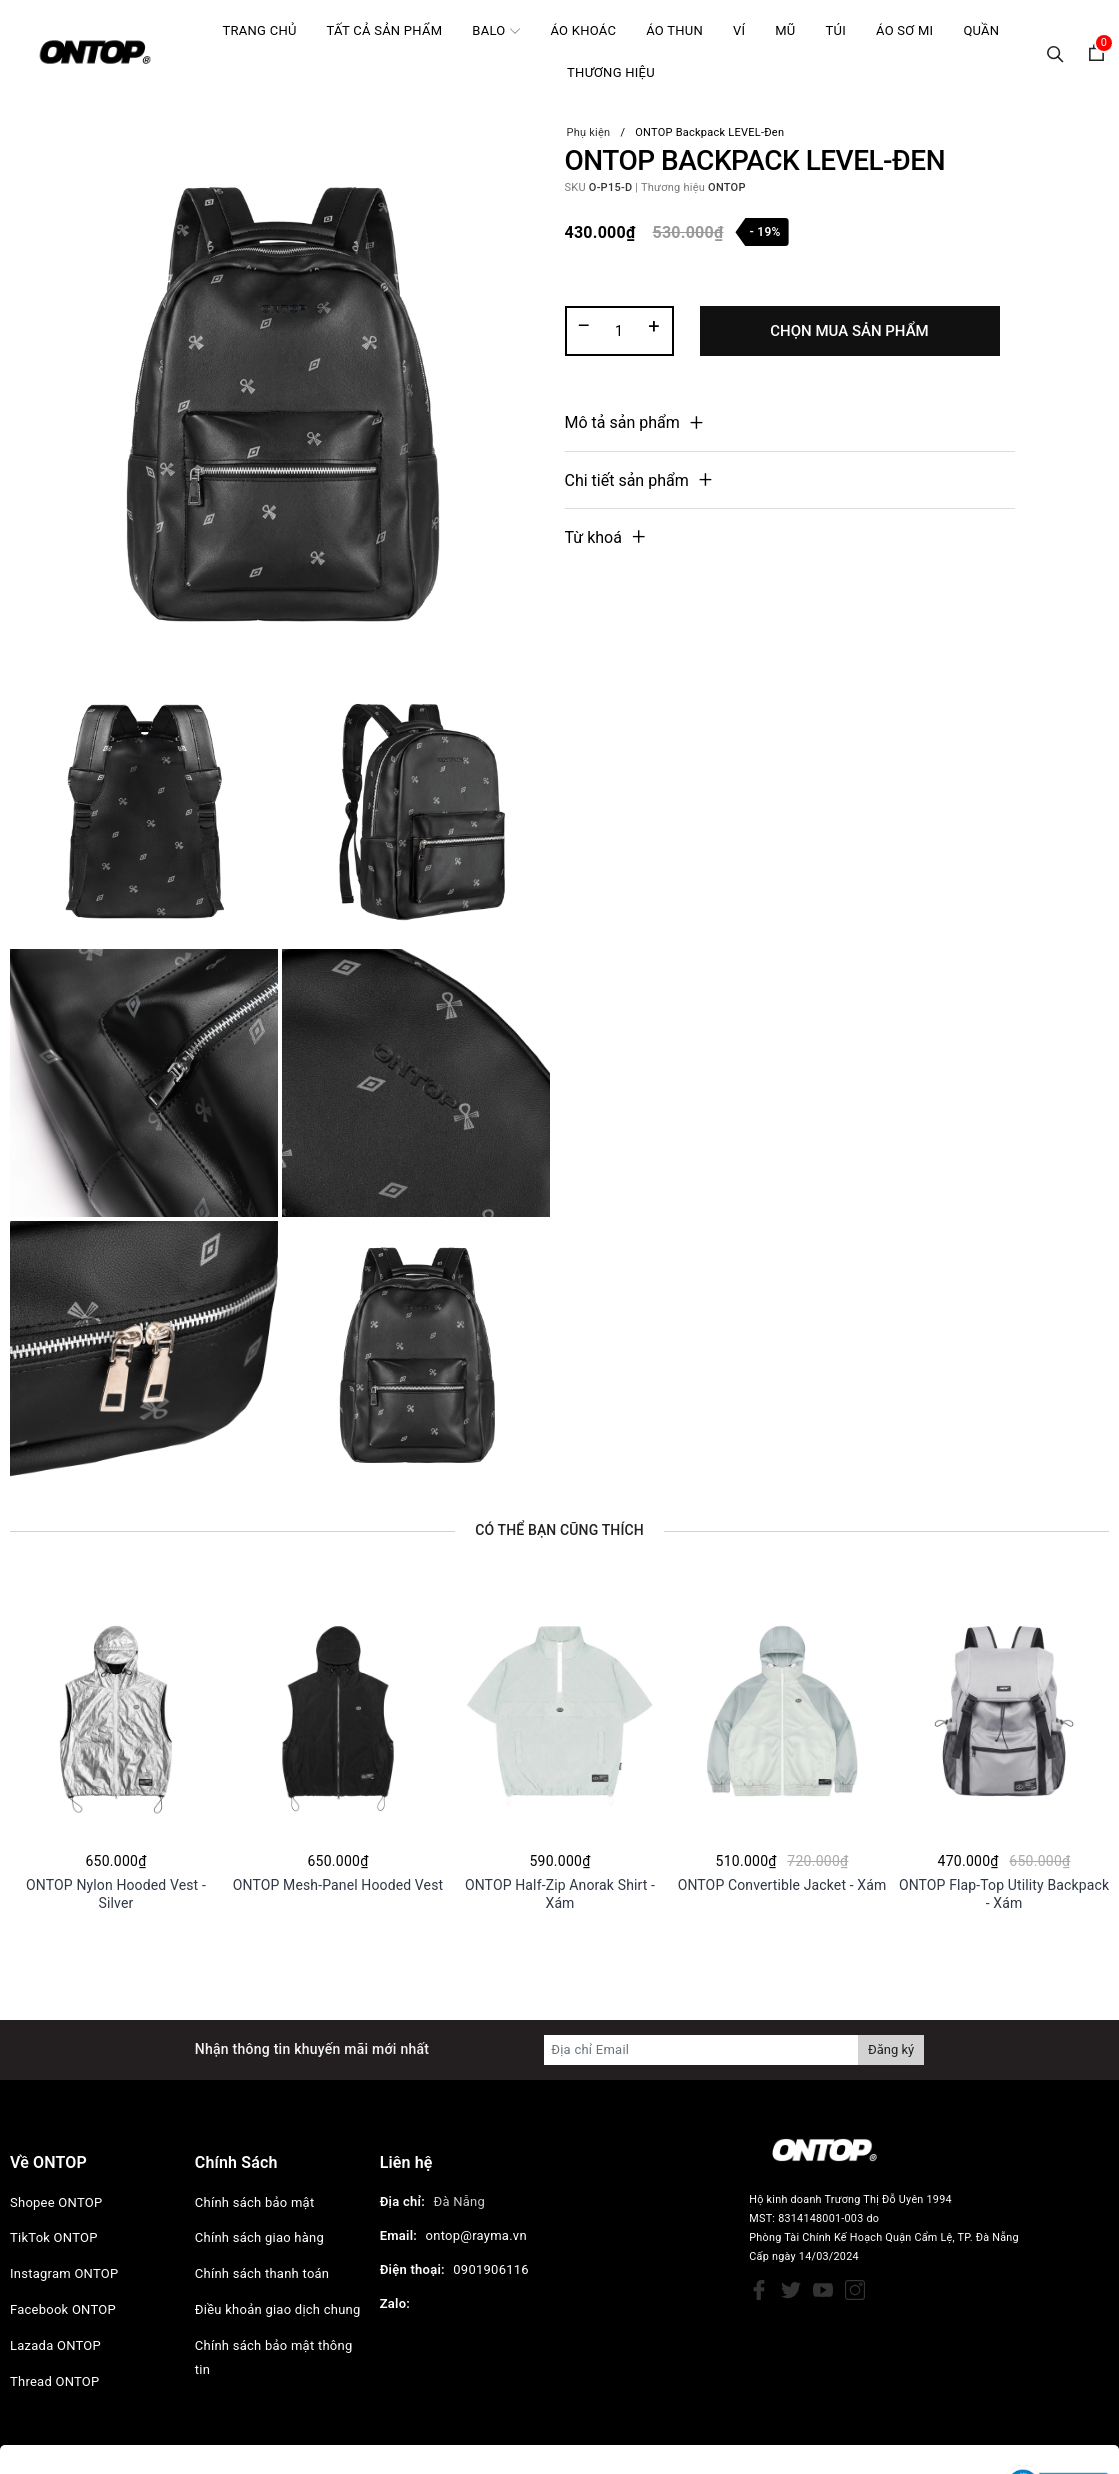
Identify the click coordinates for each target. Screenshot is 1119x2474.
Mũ (785, 30)
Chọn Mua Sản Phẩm (849, 331)
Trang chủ (260, 30)
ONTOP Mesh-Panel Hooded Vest (338, 1885)
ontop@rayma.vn (476, 2235)
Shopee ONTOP (56, 2202)
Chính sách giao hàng (259, 2237)
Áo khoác (583, 30)
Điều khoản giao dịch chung (278, 2309)
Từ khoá (593, 537)
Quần (981, 30)
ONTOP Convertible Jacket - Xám (782, 1885)
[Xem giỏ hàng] (1096, 52)
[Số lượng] (619, 331)
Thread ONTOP (54, 2381)
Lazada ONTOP (55, 2345)
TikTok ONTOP (54, 2237)
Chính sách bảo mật (255, 2202)
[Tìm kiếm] (1055, 52)
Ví (739, 30)
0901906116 (491, 2269)
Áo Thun (674, 30)
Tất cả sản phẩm (385, 30)
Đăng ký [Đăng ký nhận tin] (891, 2049)
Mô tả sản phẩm (622, 422)
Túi (836, 30)
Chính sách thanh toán (262, 2273)
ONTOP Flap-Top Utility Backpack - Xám (1004, 1893)
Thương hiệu (611, 72)
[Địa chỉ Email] (701, 2050)
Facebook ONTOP (63, 2309)
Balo (496, 30)
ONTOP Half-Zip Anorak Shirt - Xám (560, 1893)
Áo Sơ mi (904, 30)
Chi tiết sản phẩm (627, 480)
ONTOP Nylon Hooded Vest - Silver (116, 1893)
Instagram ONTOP (64, 2273)
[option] (116, 1746)
